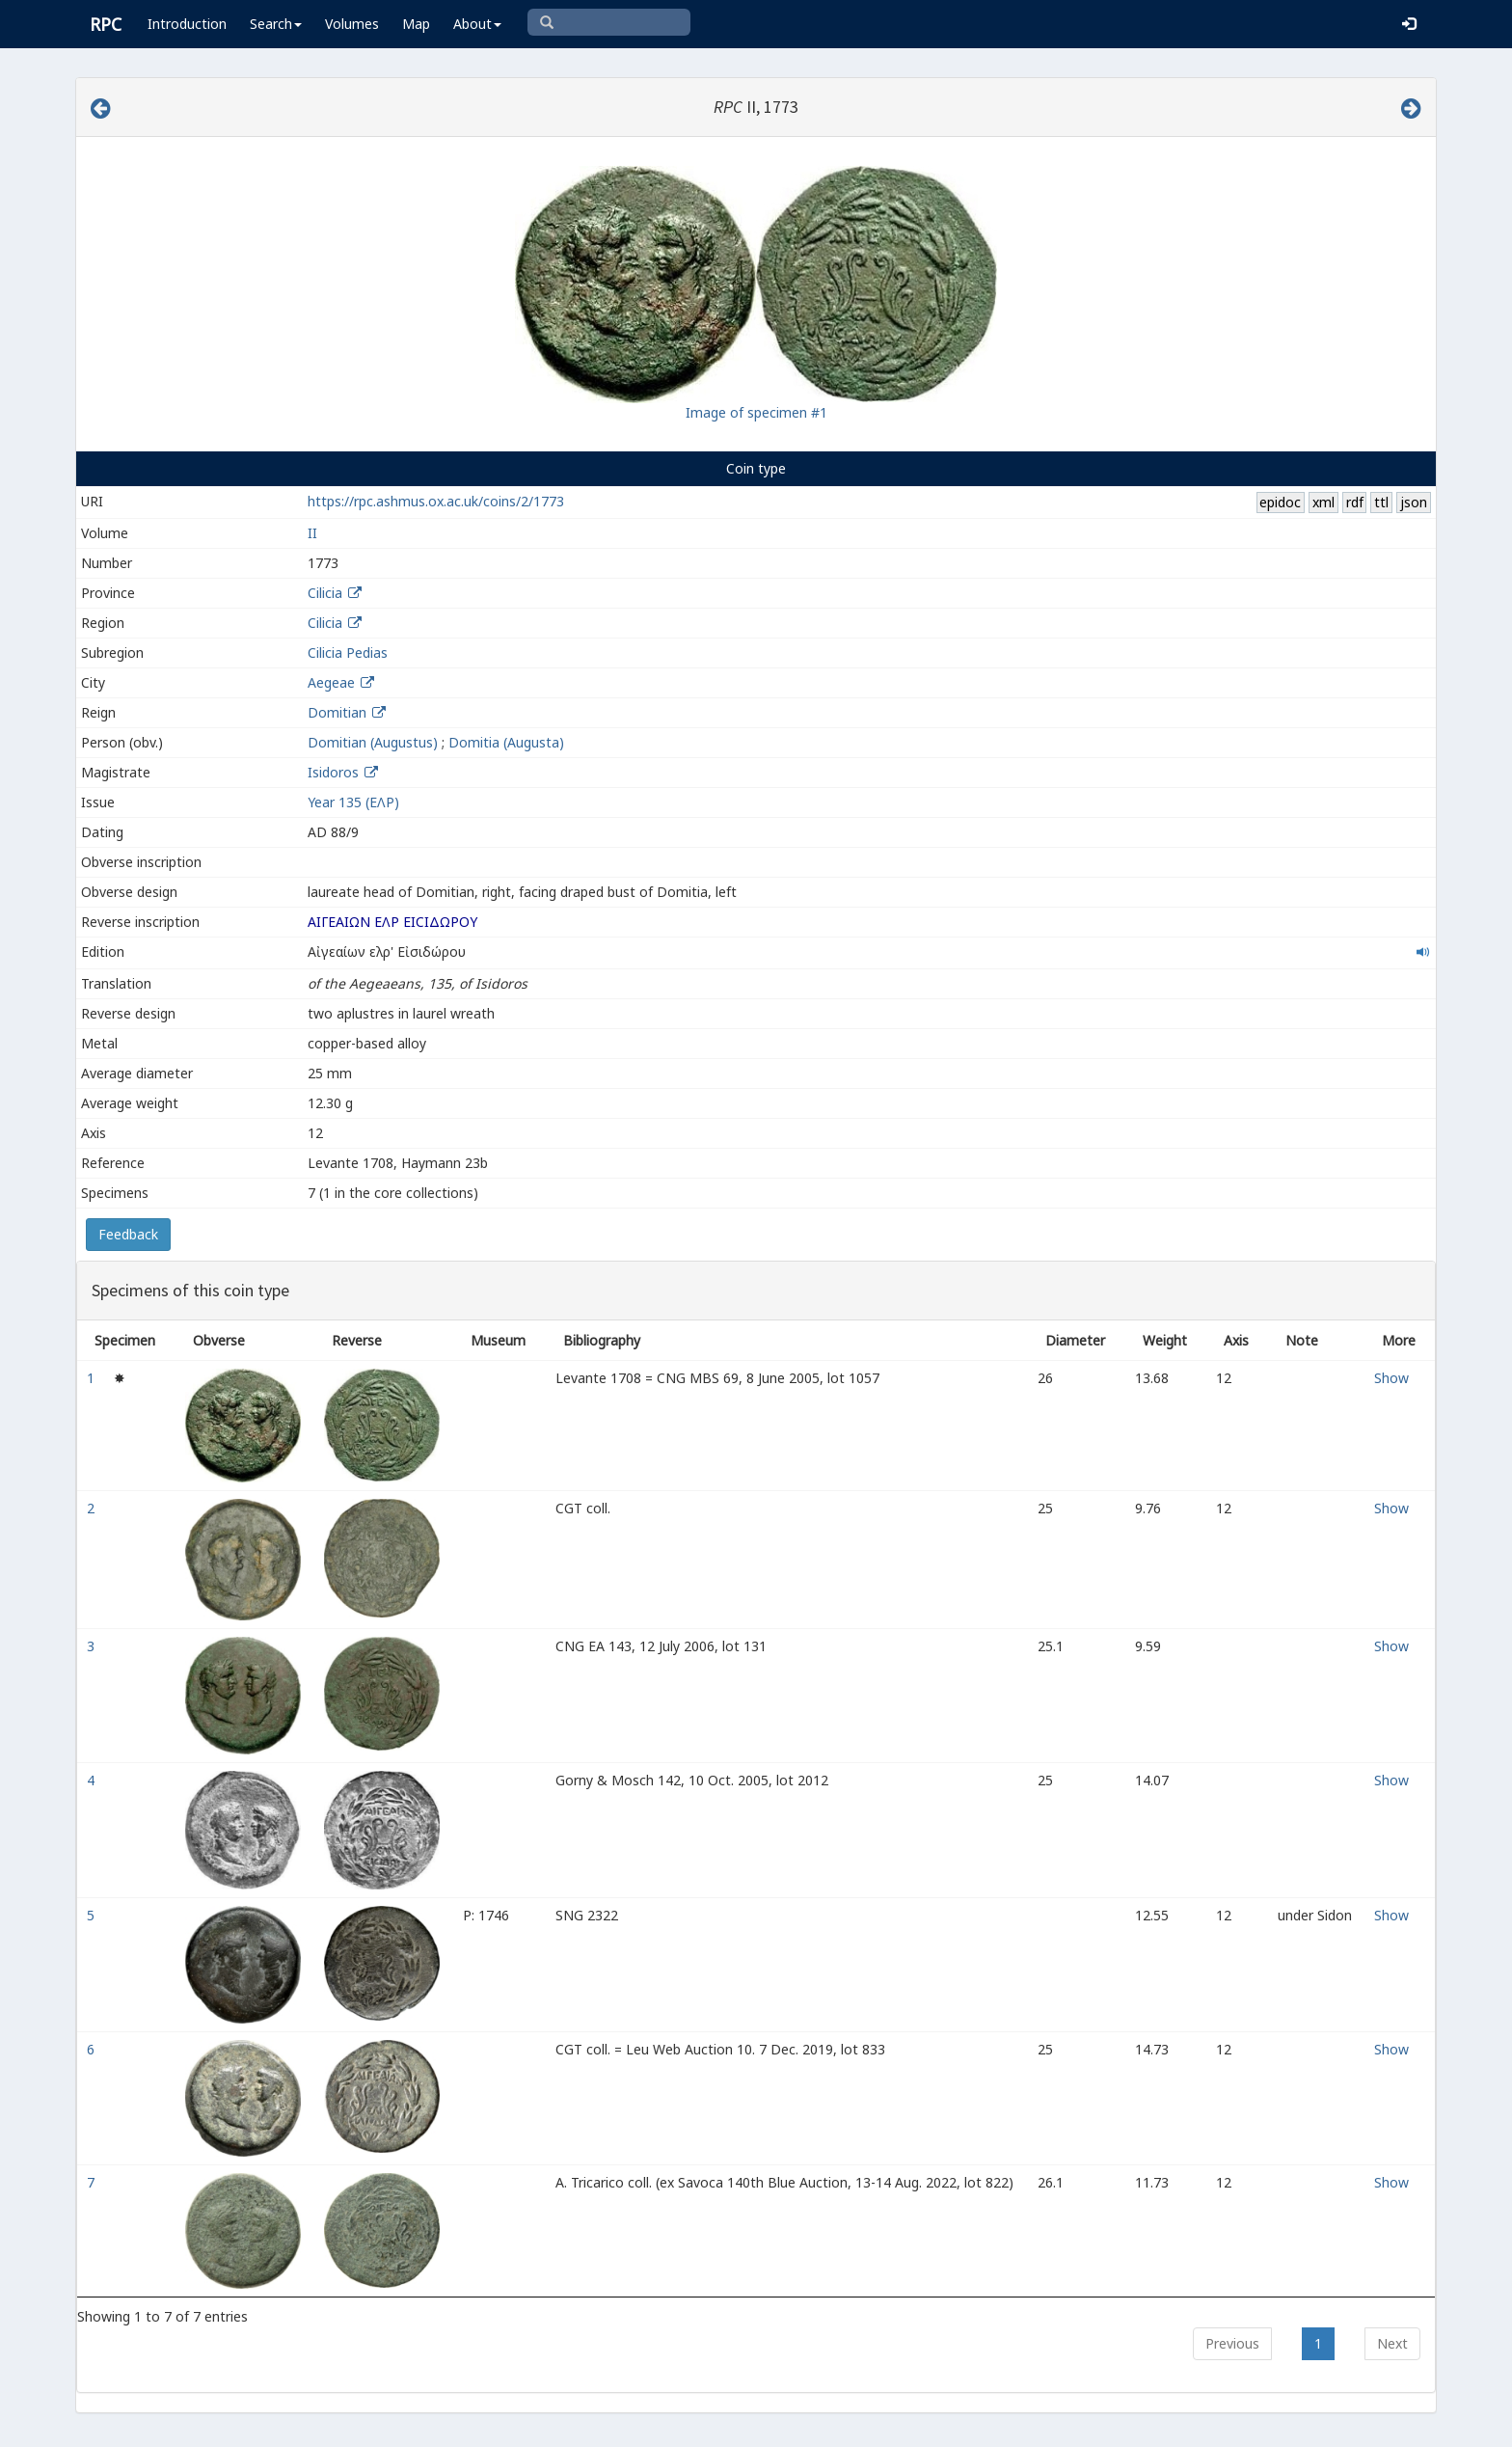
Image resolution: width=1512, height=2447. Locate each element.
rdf (1355, 502)
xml (1323, 502)
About (477, 23)
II (312, 533)
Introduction (187, 23)
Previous (1232, 2343)
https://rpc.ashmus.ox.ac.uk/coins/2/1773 (436, 501)
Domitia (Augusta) (506, 742)
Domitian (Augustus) (373, 742)
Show (1391, 1378)
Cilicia (325, 593)
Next (1392, 2343)
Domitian (337, 712)
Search (276, 23)
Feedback (128, 1234)
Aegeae (331, 682)
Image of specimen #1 (756, 412)
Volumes (352, 23)
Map (416, 23)
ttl (1381, 502)
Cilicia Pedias (348, 652)
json (1413, 502)
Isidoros (335, 772)
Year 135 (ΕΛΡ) (353, 802)
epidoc (1280, 502)
